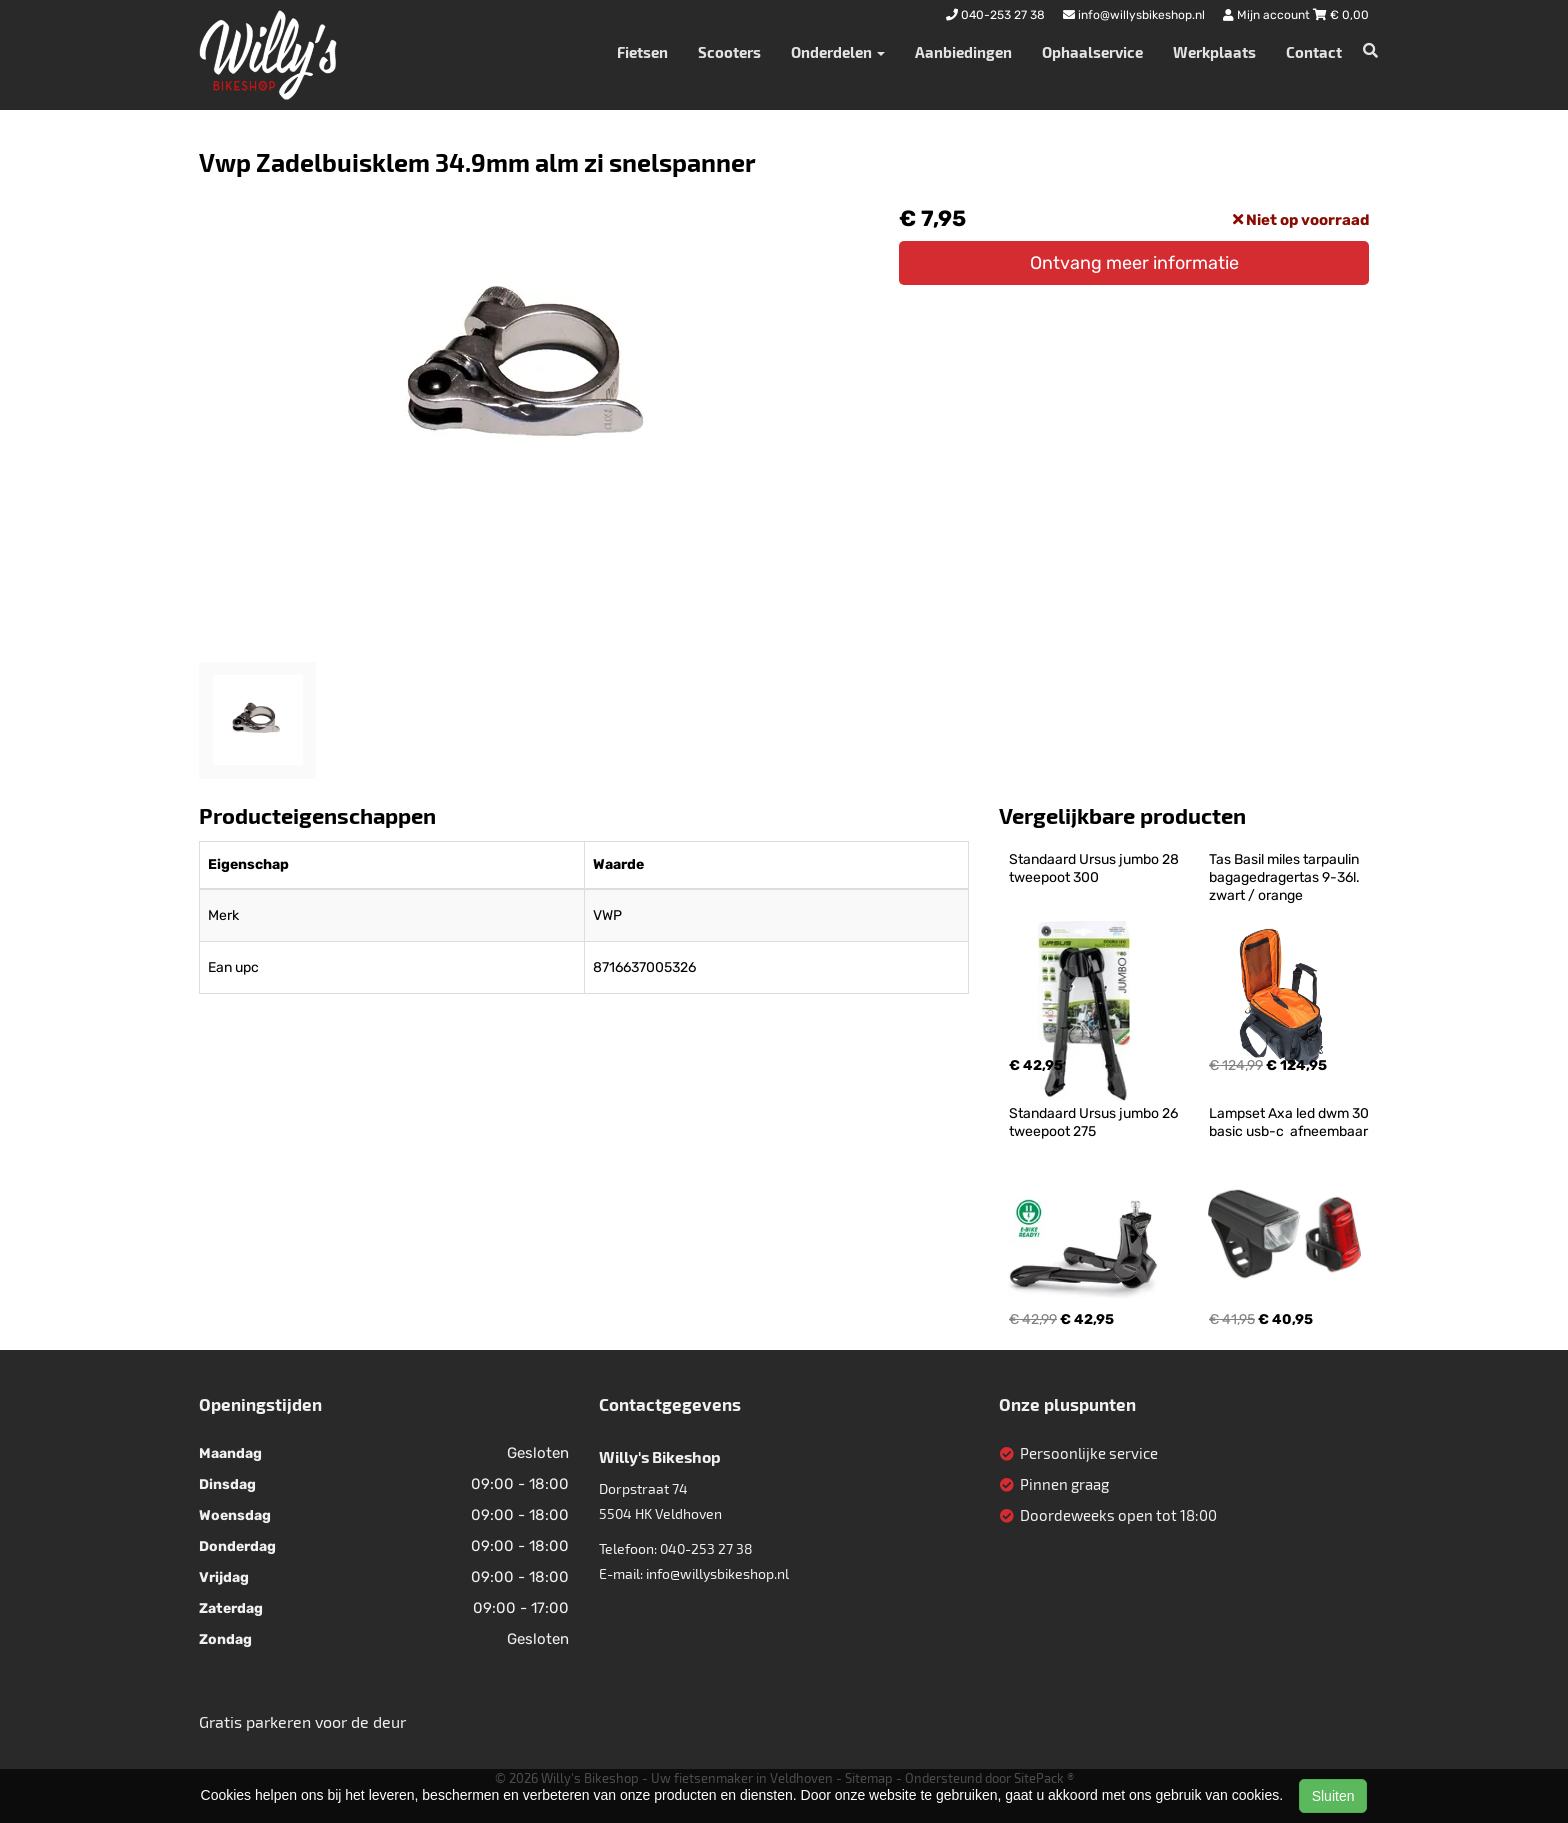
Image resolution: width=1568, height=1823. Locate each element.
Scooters (729, 52)
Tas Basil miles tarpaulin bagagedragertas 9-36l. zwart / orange (1286, 877)
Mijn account (1268, 15)
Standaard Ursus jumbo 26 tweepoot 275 (1095, 1122)
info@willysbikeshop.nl (717, 1573)
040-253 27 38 (706, 1548)
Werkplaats (1214, 52)
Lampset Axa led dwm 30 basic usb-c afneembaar (1290, 1122)
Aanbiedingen (963, 52)
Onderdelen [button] (838, 52)
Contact (1314, 52)
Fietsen (642, 52)
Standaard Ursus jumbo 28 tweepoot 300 (1095, 868)
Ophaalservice (1092, 52)
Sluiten (1333, 1796)
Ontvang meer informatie (1134, 263)
